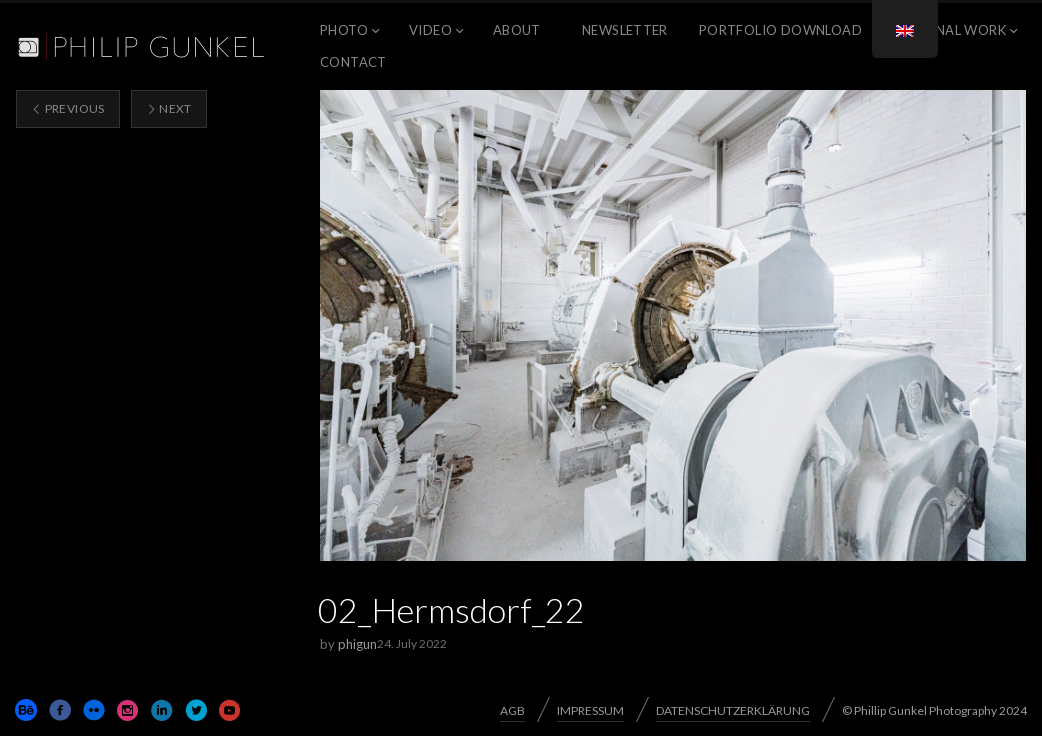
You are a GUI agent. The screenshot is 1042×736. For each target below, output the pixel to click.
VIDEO (430, 30)
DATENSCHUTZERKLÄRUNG (733, 710)
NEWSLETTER (625, 30)
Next (169, 108)
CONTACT (353, 62)
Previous (68, 108)
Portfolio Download (780, 30)
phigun (357, 644)
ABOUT (517, 30)
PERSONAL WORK (949, 30)
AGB (512, 710)
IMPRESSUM (590, 710)
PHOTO (344, 30)
